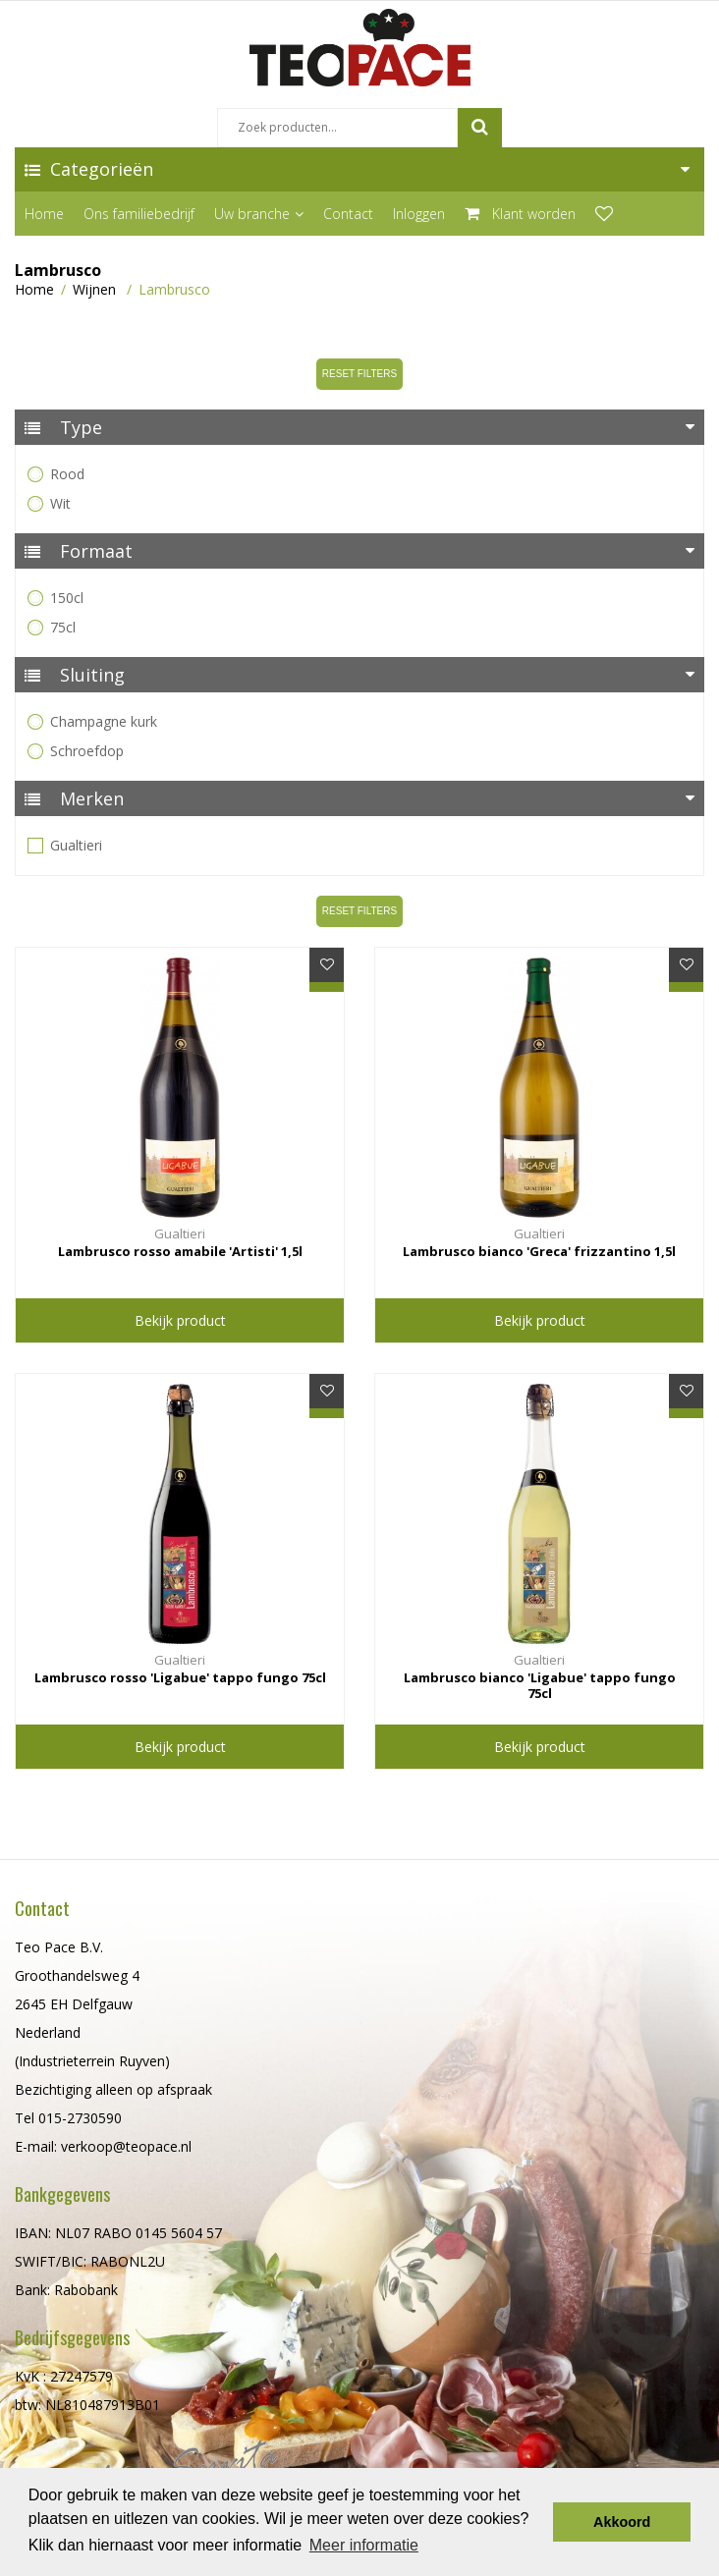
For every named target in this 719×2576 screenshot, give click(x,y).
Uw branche (259, 213)
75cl (53, 627)
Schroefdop (77, 750)
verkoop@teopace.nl (126, 2146)
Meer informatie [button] (363, 2545)
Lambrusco (174, 289)
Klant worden (520, 213)
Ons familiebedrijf (138, 213)
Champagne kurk (93, 721)
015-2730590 (80, 2118)
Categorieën (94, 169)
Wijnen (94, 289)
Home (44, 213)
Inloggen (419, 213)
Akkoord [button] (621, 2522)
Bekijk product (180, 1320)
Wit (50, 503)
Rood (57, 474)
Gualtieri (66, 845)
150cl (56, 597)
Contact (348, 213)
